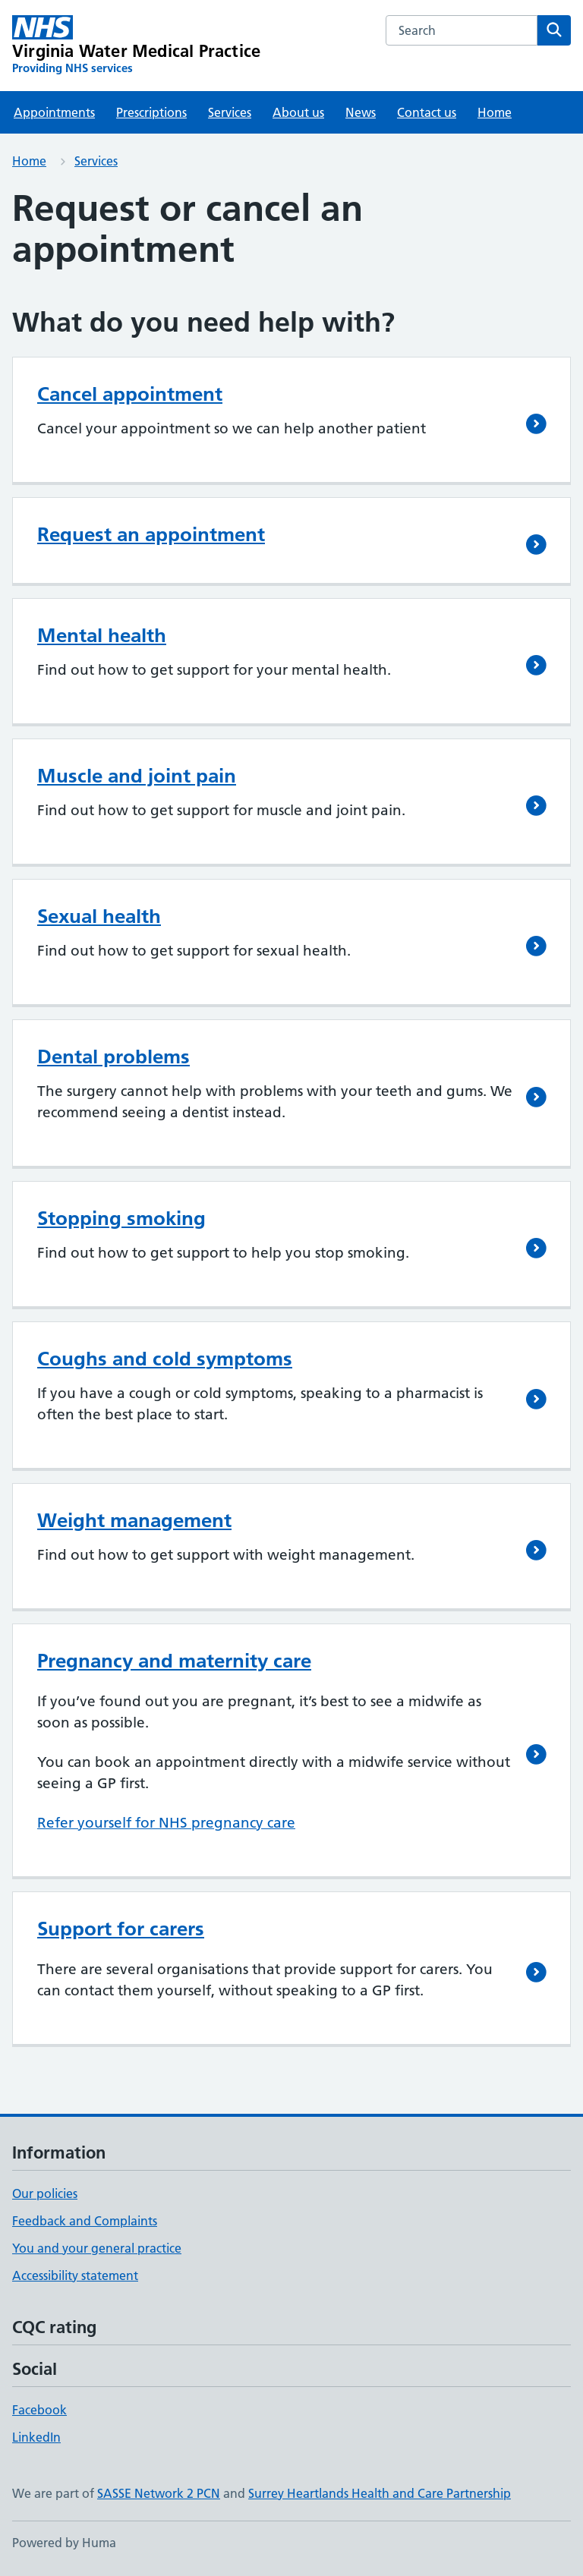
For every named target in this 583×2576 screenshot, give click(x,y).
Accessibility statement (75, 2275)
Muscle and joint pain (136, 776)
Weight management (134, 1520)
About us (298, 112)
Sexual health (99, 916)
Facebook (39, 2409)
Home (494, 112)
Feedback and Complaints (84, 2220)
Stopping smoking (121, 1218)
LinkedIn (36, 2437)
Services (229, 112)
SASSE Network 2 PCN (158, 2493)
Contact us (426, 112)
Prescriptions (151, 112)
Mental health (101, 635)
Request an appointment (151, 534)
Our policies (44, 2193)
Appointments (54, 112)
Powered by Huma (64, 2542)
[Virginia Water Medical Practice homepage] (136, 45)
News (360, 112)
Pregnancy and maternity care (174, 1661)
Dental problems (113, 1056)
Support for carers (120, 1928)
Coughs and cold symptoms (164, 1358)
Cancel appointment (129, 394)
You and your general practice (96, 2248)
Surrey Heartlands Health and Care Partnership (379, 2493)
